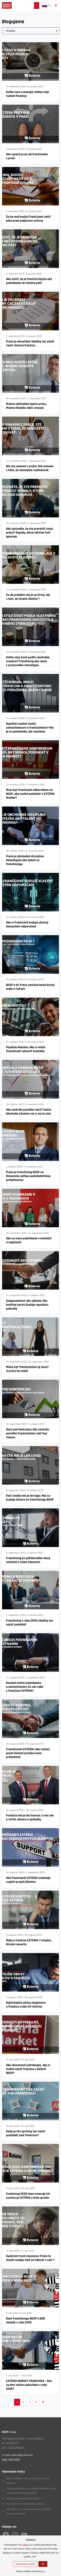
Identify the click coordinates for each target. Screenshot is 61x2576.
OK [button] (43, 2564)
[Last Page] (43, 2402)
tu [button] (44, 2571)
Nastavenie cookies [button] (25, 2564)
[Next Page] (36, 2402)
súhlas (25, 2544)
